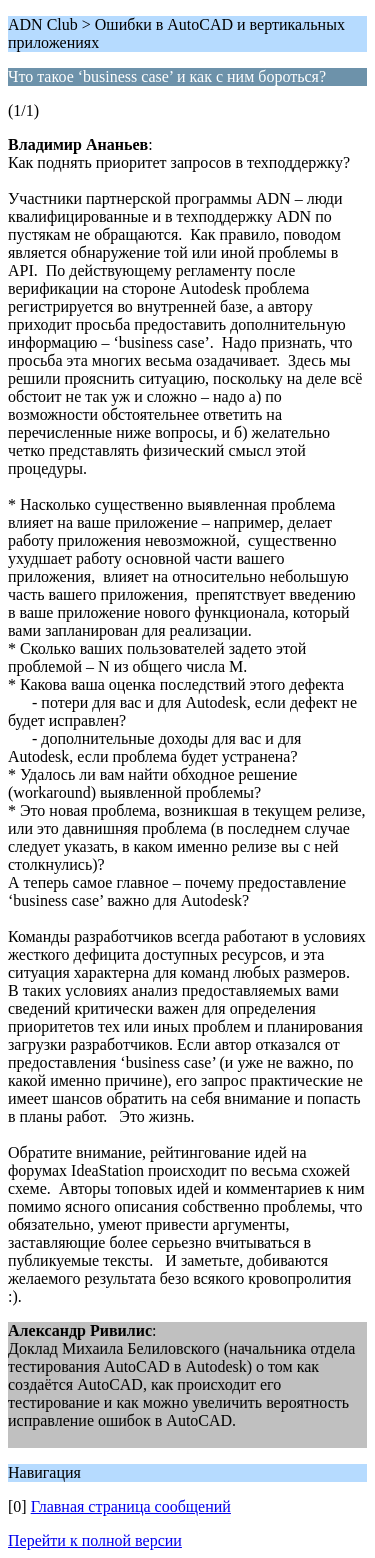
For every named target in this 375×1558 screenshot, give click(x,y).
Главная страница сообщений (131, 1506)
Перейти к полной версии (95, 1540)
